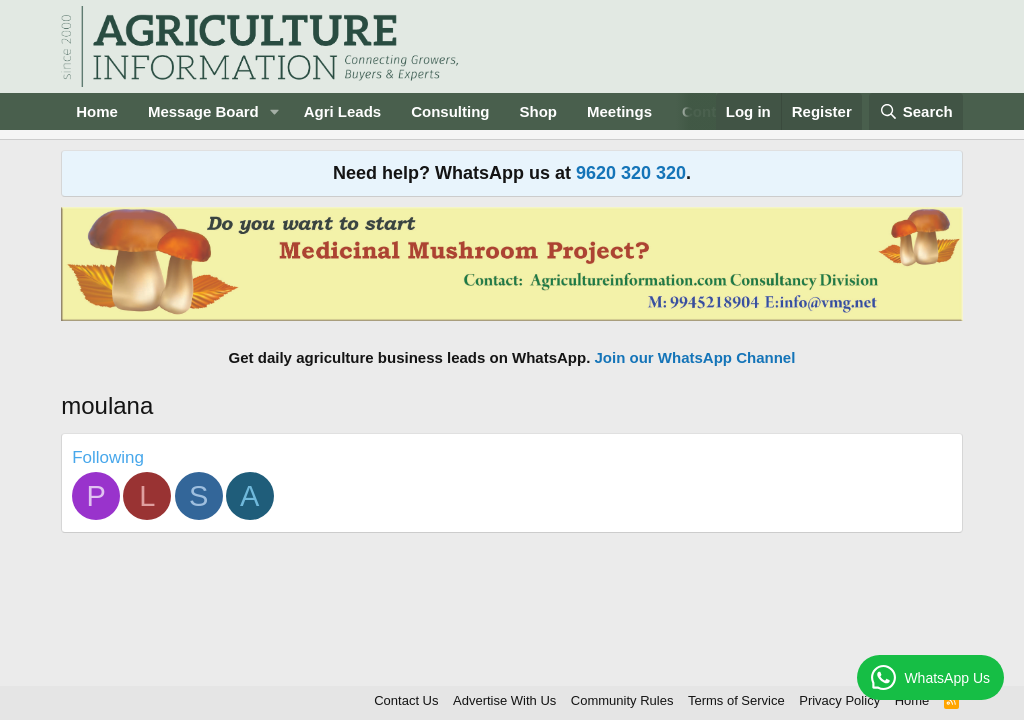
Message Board (203, 111)
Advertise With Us (504, 700)
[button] (275, 111)
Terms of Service (736, 700)
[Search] (916, 111)
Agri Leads (343, 111)
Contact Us (406, 700)
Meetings (619, 111)
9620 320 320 (631, 173)
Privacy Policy (839, 700)
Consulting (450, 111)
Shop (539, 111)
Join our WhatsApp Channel (695, 357)
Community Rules (622, 700)
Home (97, 111)
